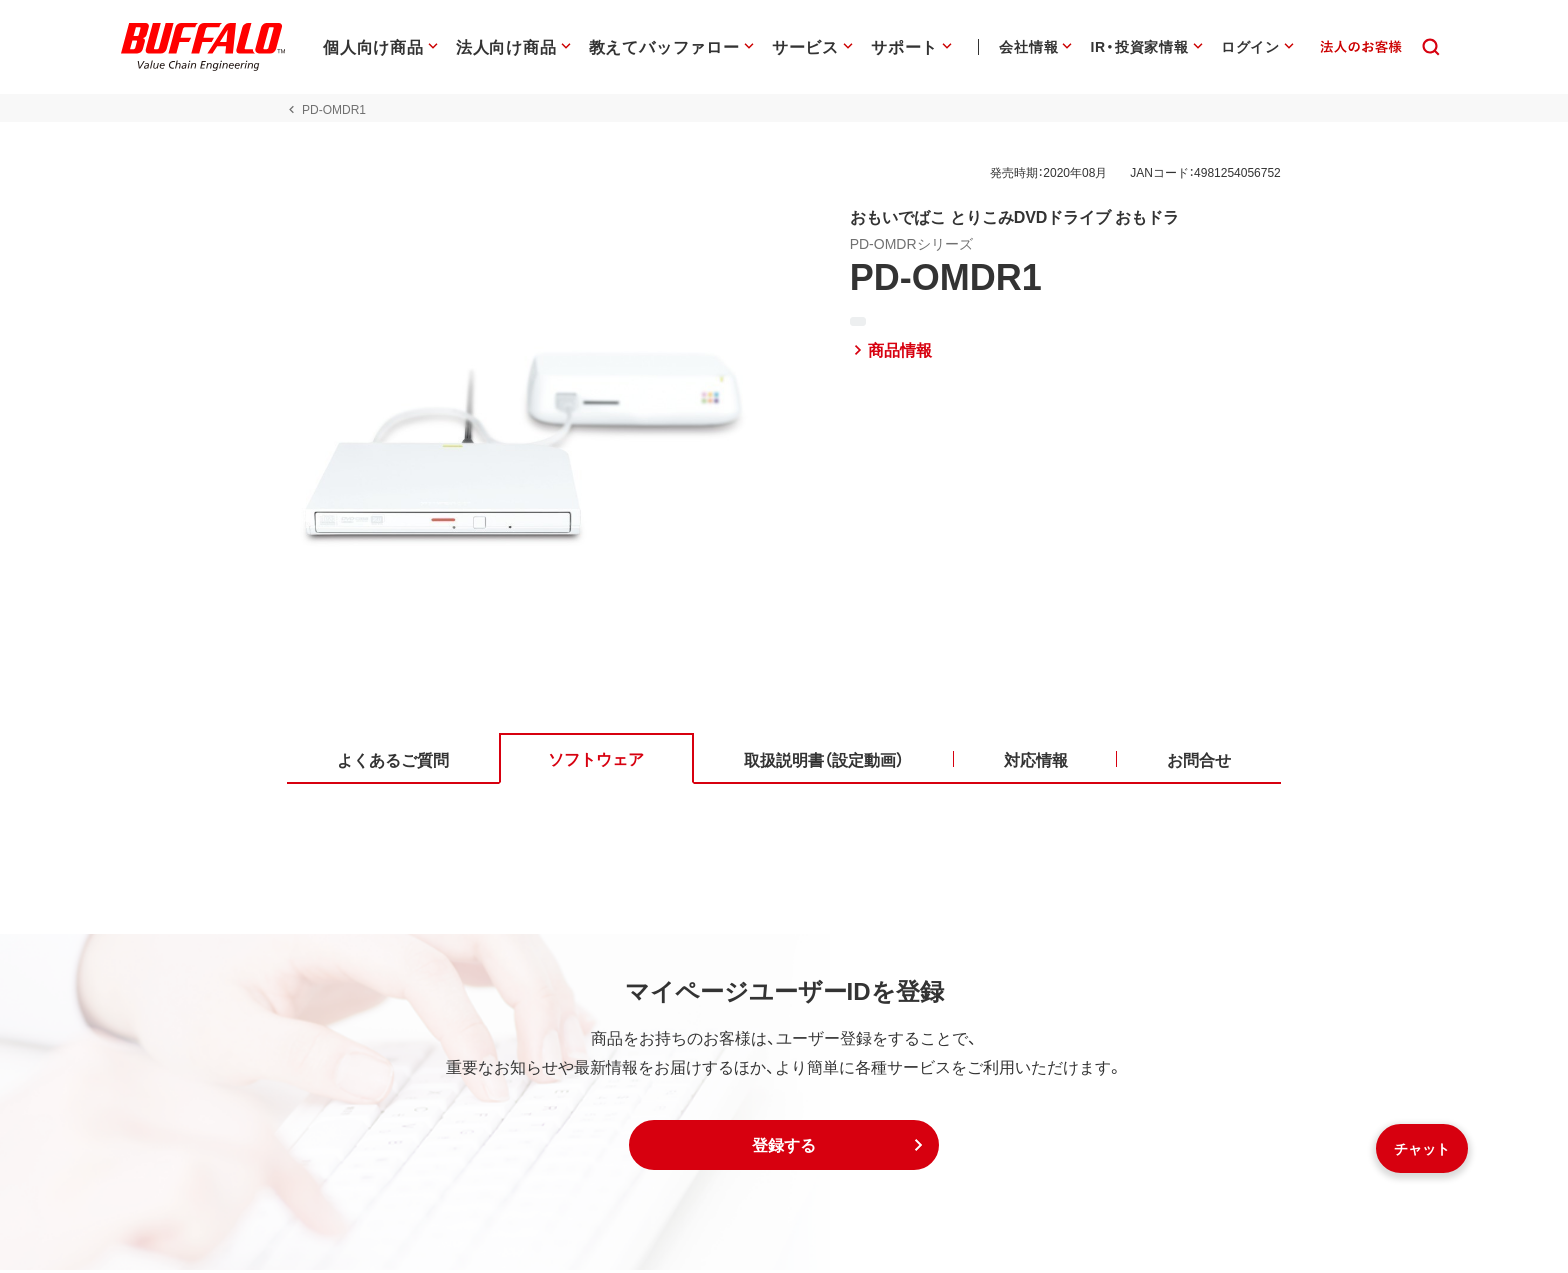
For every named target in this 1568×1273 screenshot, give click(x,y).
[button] (784, 1148)
